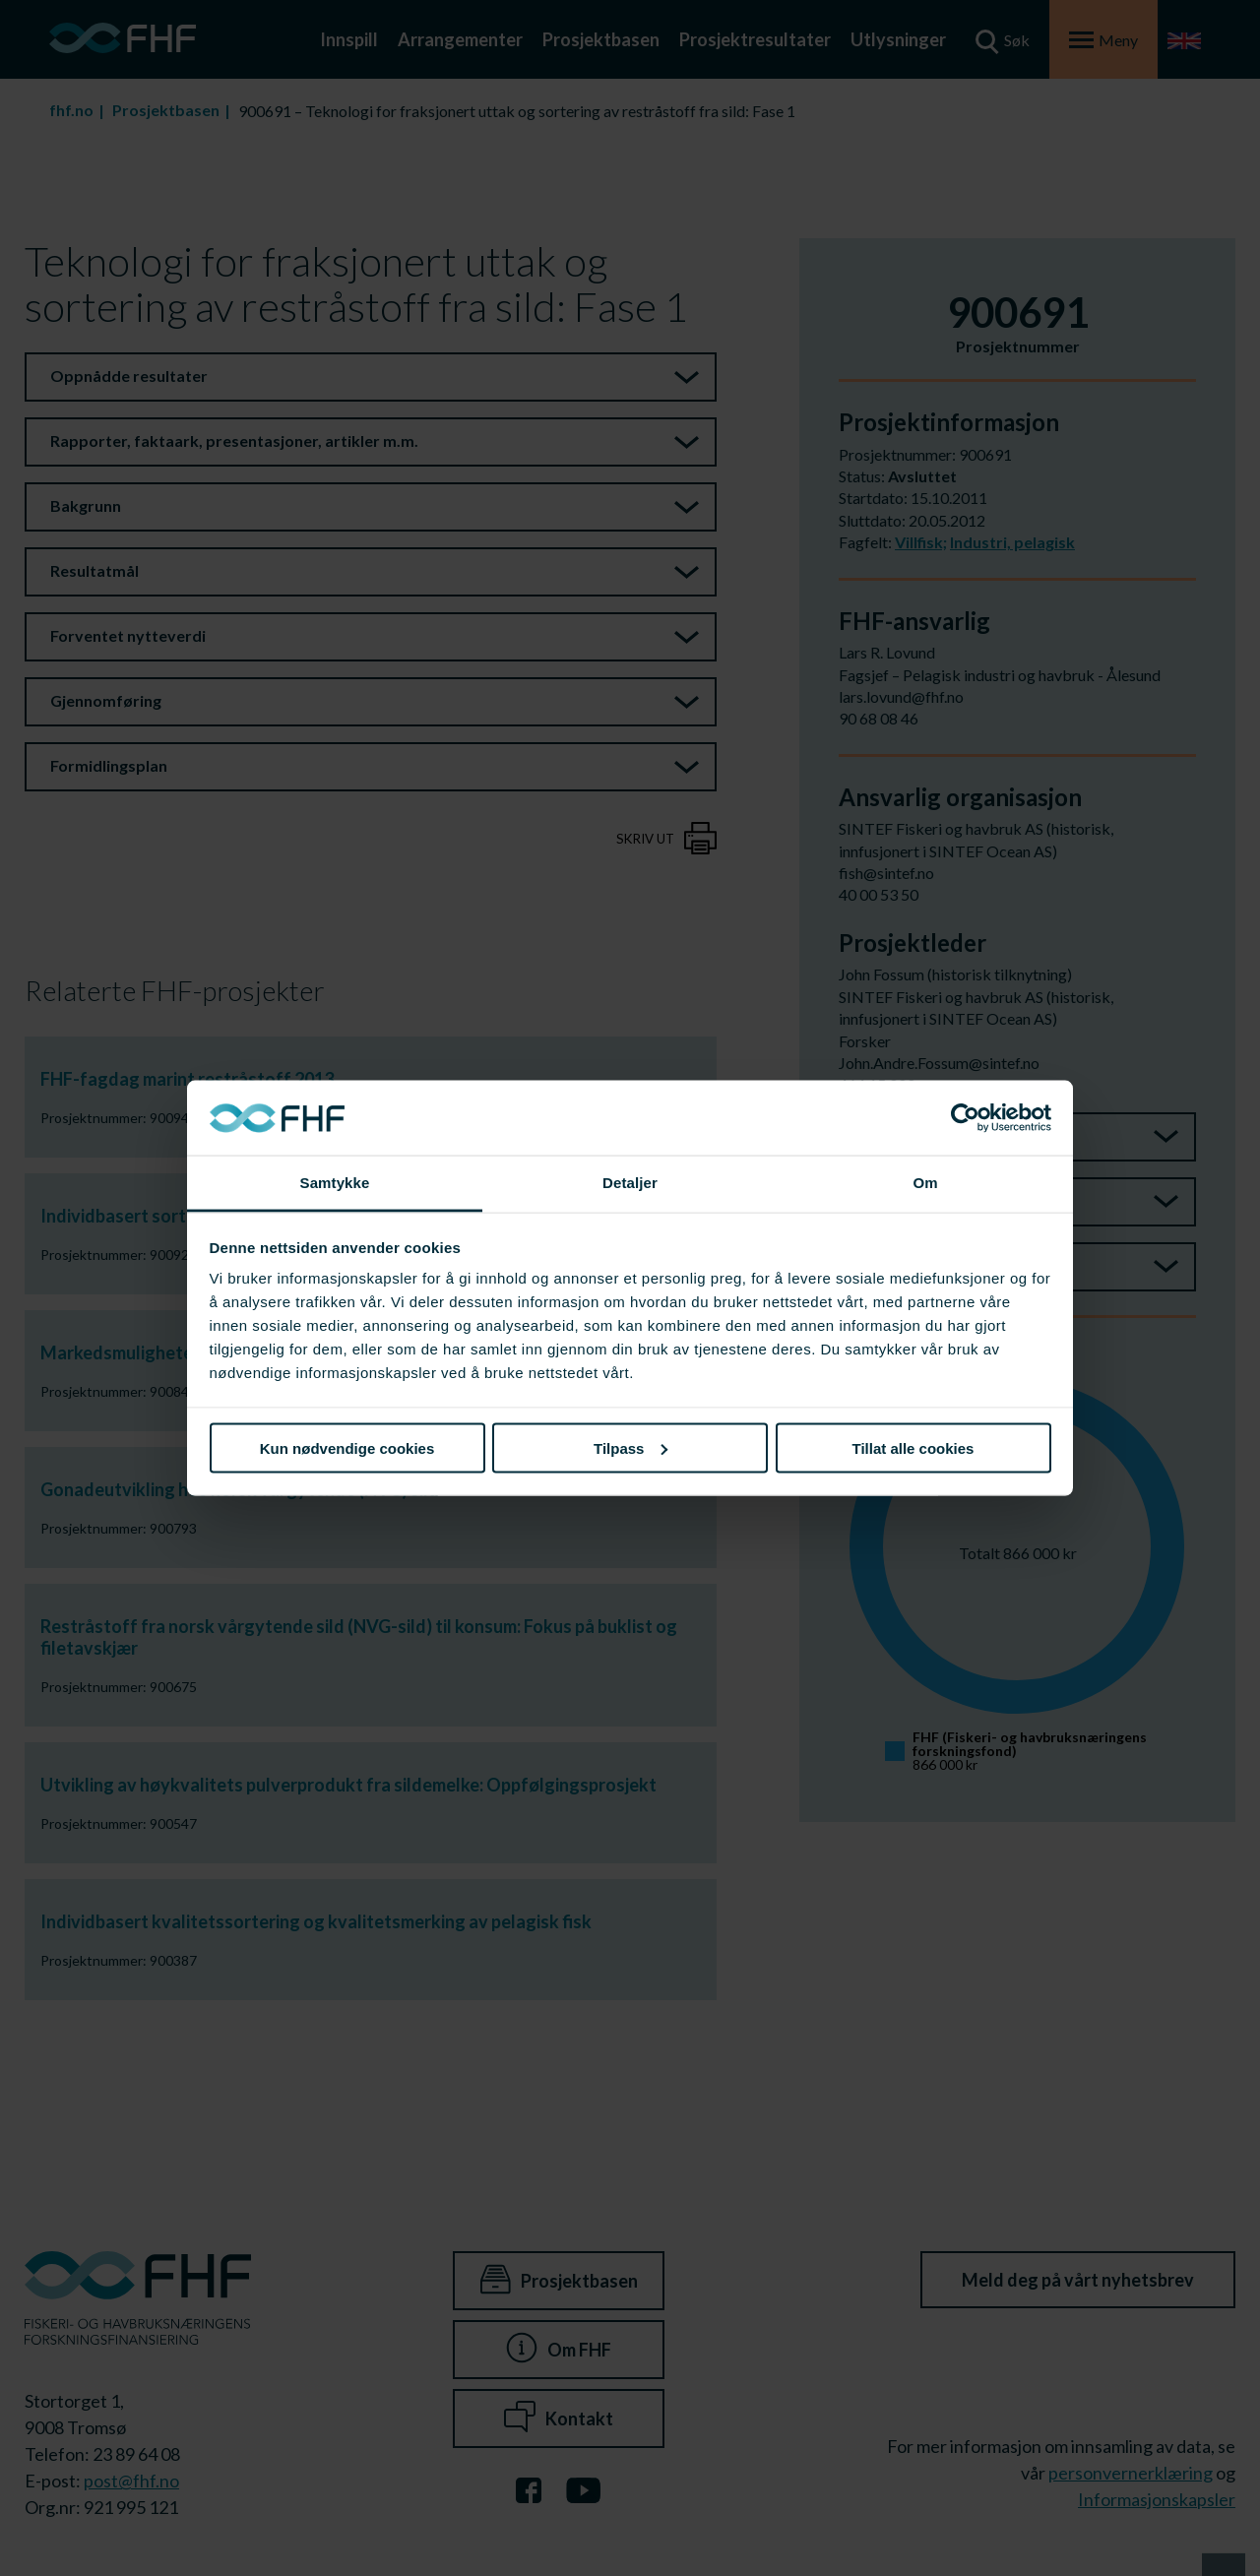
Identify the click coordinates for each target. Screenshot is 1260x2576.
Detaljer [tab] (630, 1182)
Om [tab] (925, 1182)
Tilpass (630, 1447)
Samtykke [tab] (335, 1182)
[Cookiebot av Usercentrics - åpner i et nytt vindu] (965, 1118)
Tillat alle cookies (913, 1447)
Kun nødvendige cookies (347, 1447)
